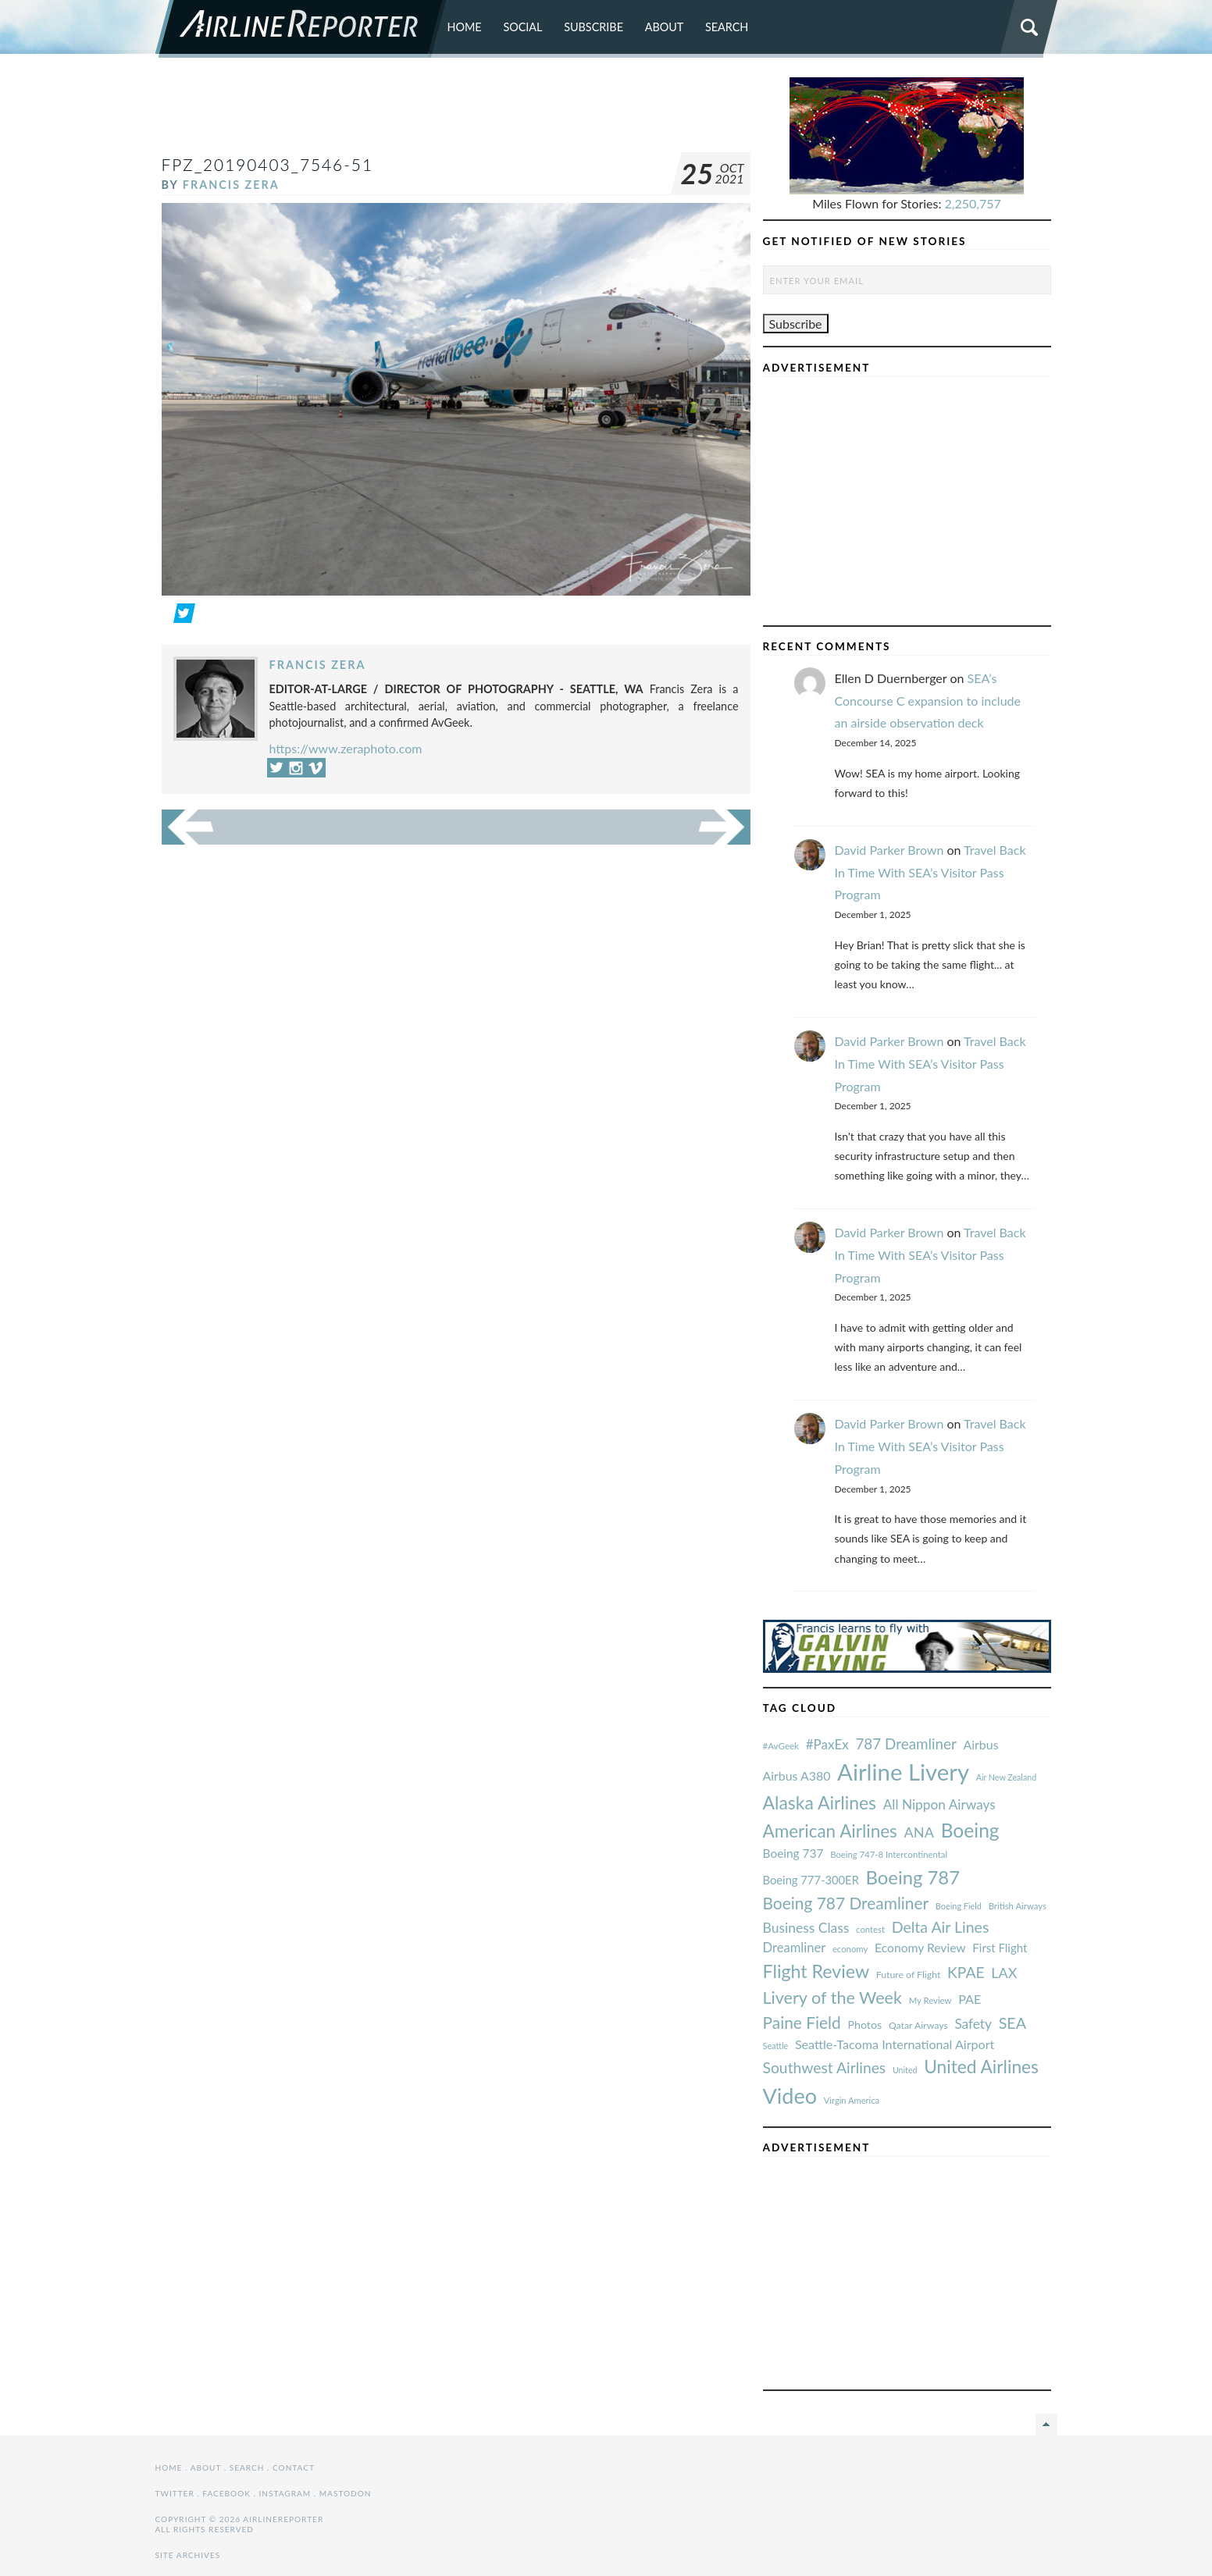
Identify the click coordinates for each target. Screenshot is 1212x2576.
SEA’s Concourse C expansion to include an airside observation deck (928, 701)
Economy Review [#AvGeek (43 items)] (920, 1948)
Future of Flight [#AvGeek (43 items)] (908, 1974)
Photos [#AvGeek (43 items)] (864, 2024)
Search (726, 27)
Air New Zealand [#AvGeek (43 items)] (1006, 1777)
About (664, 27)
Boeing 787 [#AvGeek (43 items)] (913, 1877)
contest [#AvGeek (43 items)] (870, 1929)
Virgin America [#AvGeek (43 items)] (851, 2100)
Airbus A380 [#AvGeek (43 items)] (797, 1775)
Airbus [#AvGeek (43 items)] (981, 1744)
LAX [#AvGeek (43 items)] (1004, 1972)
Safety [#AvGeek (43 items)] (973, 2024)
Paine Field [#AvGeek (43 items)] (802, 2022)
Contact (294, 2467)
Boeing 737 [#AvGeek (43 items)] (793, 1853)
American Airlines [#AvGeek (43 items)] (830, 1830)
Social (522, 27)
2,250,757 (973, 203)
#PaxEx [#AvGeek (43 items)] (827, 1744)
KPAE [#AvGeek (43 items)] (966, 1972)
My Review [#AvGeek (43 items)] (930, 2000)
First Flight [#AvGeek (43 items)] (999, 1948)
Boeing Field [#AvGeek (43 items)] (959, 1906)
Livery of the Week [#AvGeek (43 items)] (832, 1997)
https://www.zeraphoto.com (345, 748)
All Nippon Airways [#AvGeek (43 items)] (939, 1804)
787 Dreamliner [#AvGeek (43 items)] (905, 1743)
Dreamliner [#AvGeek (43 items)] (794, 1947)
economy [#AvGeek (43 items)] (850, 1949)
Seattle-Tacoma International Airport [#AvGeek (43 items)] (895, 2044)
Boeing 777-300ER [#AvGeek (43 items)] (811, 1880)
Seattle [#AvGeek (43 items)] (776, 2046)
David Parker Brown (889, 849)
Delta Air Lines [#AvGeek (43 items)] (940, 1927)
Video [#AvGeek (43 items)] (790, 2095)
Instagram (284, 2493)
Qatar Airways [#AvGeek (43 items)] (918, 2025)
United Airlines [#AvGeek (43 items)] (981, 2066)
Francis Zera (231, 184)
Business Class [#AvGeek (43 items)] (806, 1928)
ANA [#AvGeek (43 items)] (919, 1832)
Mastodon (345, 2493)
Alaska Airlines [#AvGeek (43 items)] (819, 1802)
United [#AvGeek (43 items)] (905, 2070)
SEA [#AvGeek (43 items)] (1013, 2022)
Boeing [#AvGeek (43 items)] (970, 1830)
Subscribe (593, 27)
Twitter (174, 2493)
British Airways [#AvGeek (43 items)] (1017, 1906)
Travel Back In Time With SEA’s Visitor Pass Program (930, 872)
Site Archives (188, 2555)
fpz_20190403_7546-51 (268, 164)
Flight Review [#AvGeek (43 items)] (816, 1971)
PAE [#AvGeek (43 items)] (969, 1998)
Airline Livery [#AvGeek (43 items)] (903, 1771)
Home (464, 27)
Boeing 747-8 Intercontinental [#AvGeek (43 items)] (888, 1854)
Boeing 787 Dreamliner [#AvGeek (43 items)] (846, 1902)
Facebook (226, 2493)
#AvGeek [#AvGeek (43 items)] (781, 1746)
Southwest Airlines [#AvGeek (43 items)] (824, 2067)
